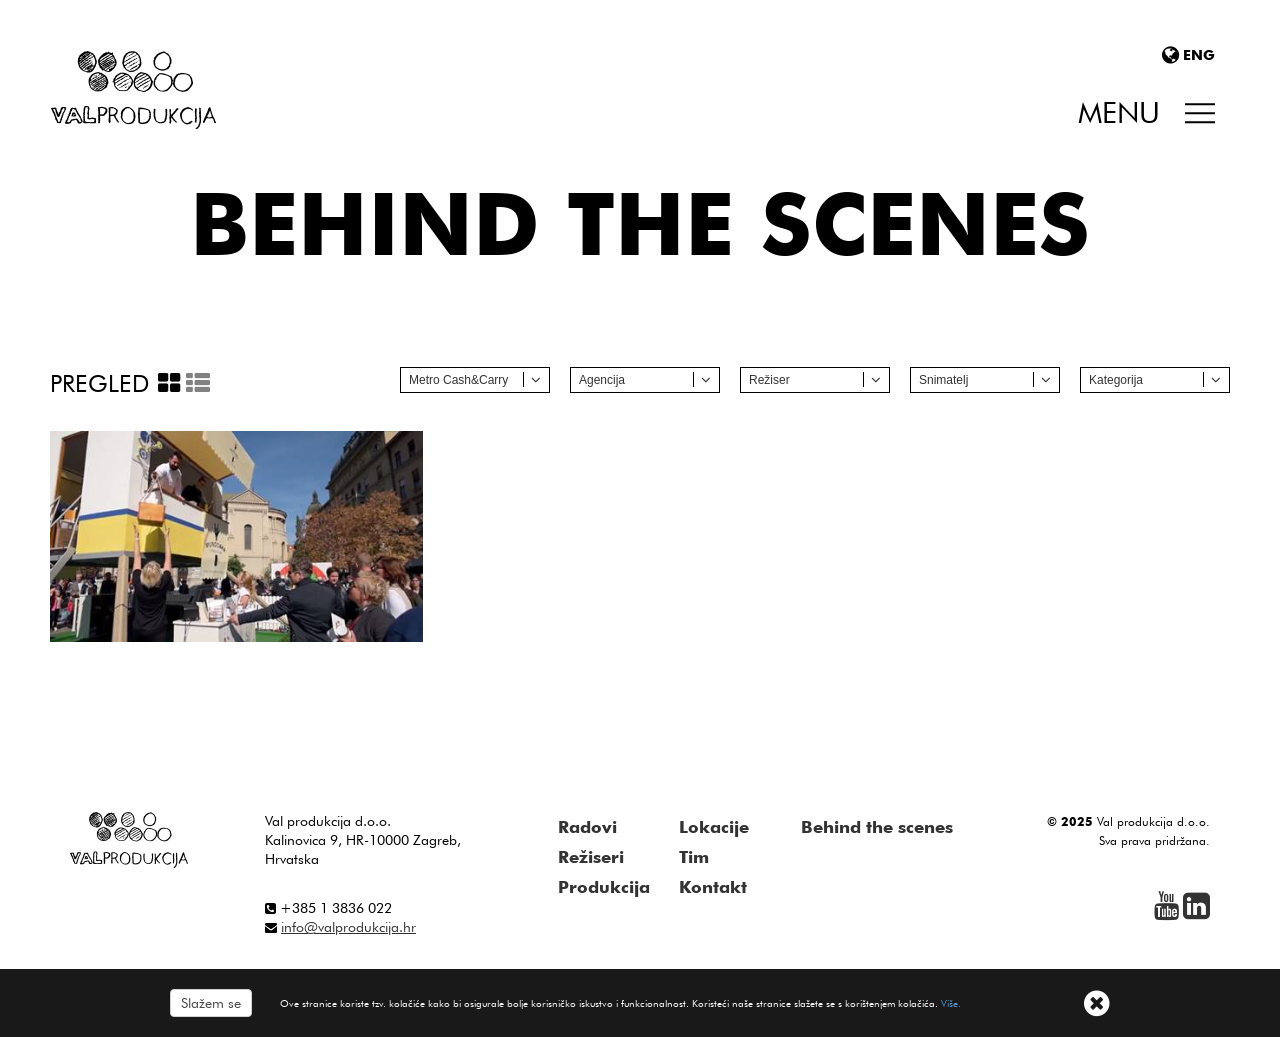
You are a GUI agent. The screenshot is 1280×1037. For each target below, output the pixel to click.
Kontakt (713, 887)
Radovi (587, 827)
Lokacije (714, 827)
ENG (1188, 55)
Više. (951, 1003)
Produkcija (604, 887)
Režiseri (591, 857)
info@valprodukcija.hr (348, 927)
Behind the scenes (877, 827)
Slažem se (211, 1003)
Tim (694, 857)
